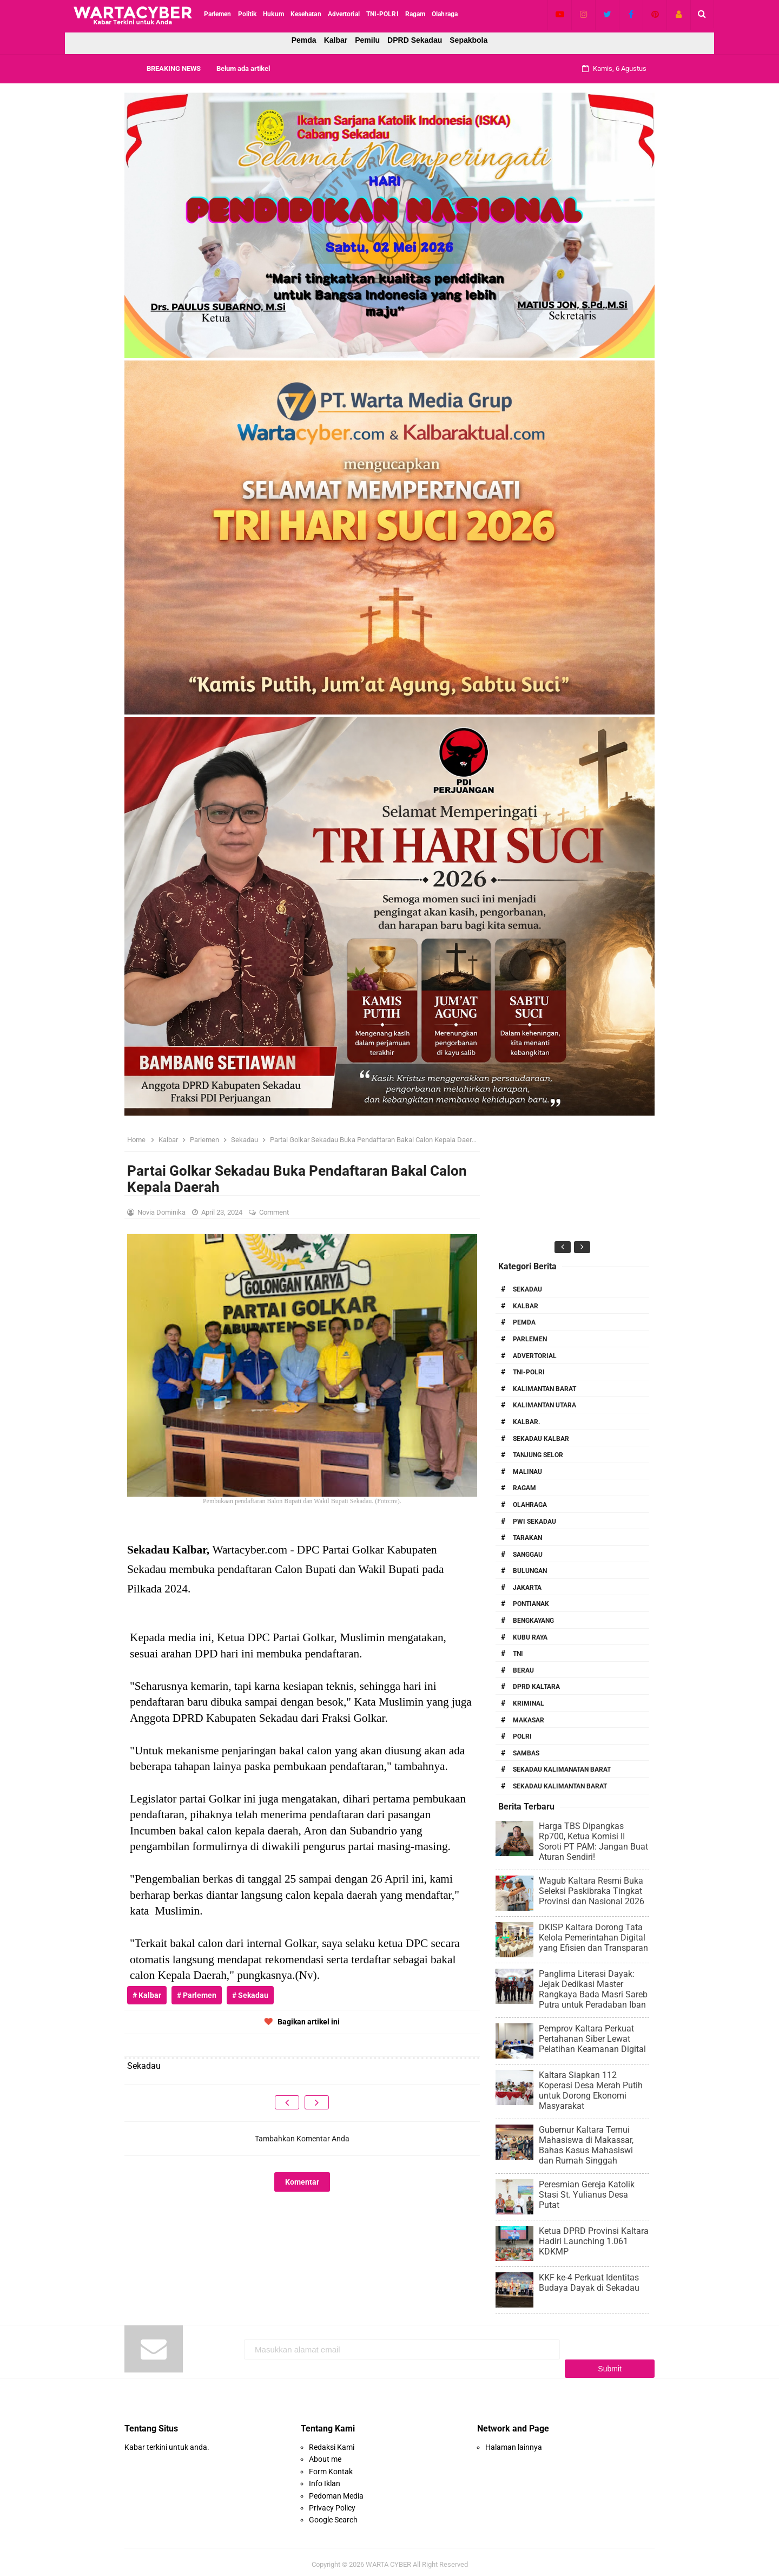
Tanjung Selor (538, 1455)
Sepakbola (468, 40)
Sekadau (527, 1289)
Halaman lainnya (513, 2441)
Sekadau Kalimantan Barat (560, 1786)
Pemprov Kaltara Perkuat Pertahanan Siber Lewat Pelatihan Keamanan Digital (592, 2038)
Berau (523, 1670)
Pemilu (367, 40)
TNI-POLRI (529, 1372)
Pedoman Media (336, 2490)
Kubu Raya (530, 1637)
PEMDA (524, 1322)
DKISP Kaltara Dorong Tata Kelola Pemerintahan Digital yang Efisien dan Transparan (593, 1937)
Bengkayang (533, 1620)
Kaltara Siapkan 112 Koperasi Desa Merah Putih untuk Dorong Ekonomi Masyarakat (591, 2090)
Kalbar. (526, 1422)
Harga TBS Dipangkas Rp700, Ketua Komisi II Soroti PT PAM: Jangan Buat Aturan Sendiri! (593, 1841)
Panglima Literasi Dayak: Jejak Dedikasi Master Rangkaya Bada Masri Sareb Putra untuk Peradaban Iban (593, 1989)
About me (325, 2453)
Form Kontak (331, 2466)
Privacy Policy (332, 2502)
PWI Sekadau (534, 1521)
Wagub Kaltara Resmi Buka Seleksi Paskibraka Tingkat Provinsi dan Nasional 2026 (591, 1891)
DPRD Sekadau (414, 40)
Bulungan (530, 1571)
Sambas (526, 1753)
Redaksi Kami (331, 2441)
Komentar (302, 2182)
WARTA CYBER (388, 2559)
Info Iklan (324, 2478)
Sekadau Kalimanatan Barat (562, 1769)
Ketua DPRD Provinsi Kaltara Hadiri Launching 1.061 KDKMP (594, 2241)
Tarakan (527, 1538)
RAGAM (524, 1488)
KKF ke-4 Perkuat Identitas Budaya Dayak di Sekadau (589, 2282)
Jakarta (527, 1587)
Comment (275, 1212)
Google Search (333, 2514)
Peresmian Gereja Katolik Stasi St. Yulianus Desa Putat (587, 2194)
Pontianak (531, 1604)
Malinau (527, 1472)
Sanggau (528, 1554)
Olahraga (530, 1505)
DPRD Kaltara (536, 1686)
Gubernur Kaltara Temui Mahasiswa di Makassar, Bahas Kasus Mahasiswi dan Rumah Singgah (586, 2145)
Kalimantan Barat (544, 1389)
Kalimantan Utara (544, 1405)
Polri (522, 1736)
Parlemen (530, 1339)
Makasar (528, 1720)
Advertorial (535, 1356)
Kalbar (336, 40)
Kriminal (528, 1703)
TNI (518, 1653)
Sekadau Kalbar (541, 1439)
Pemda (304, 40)
